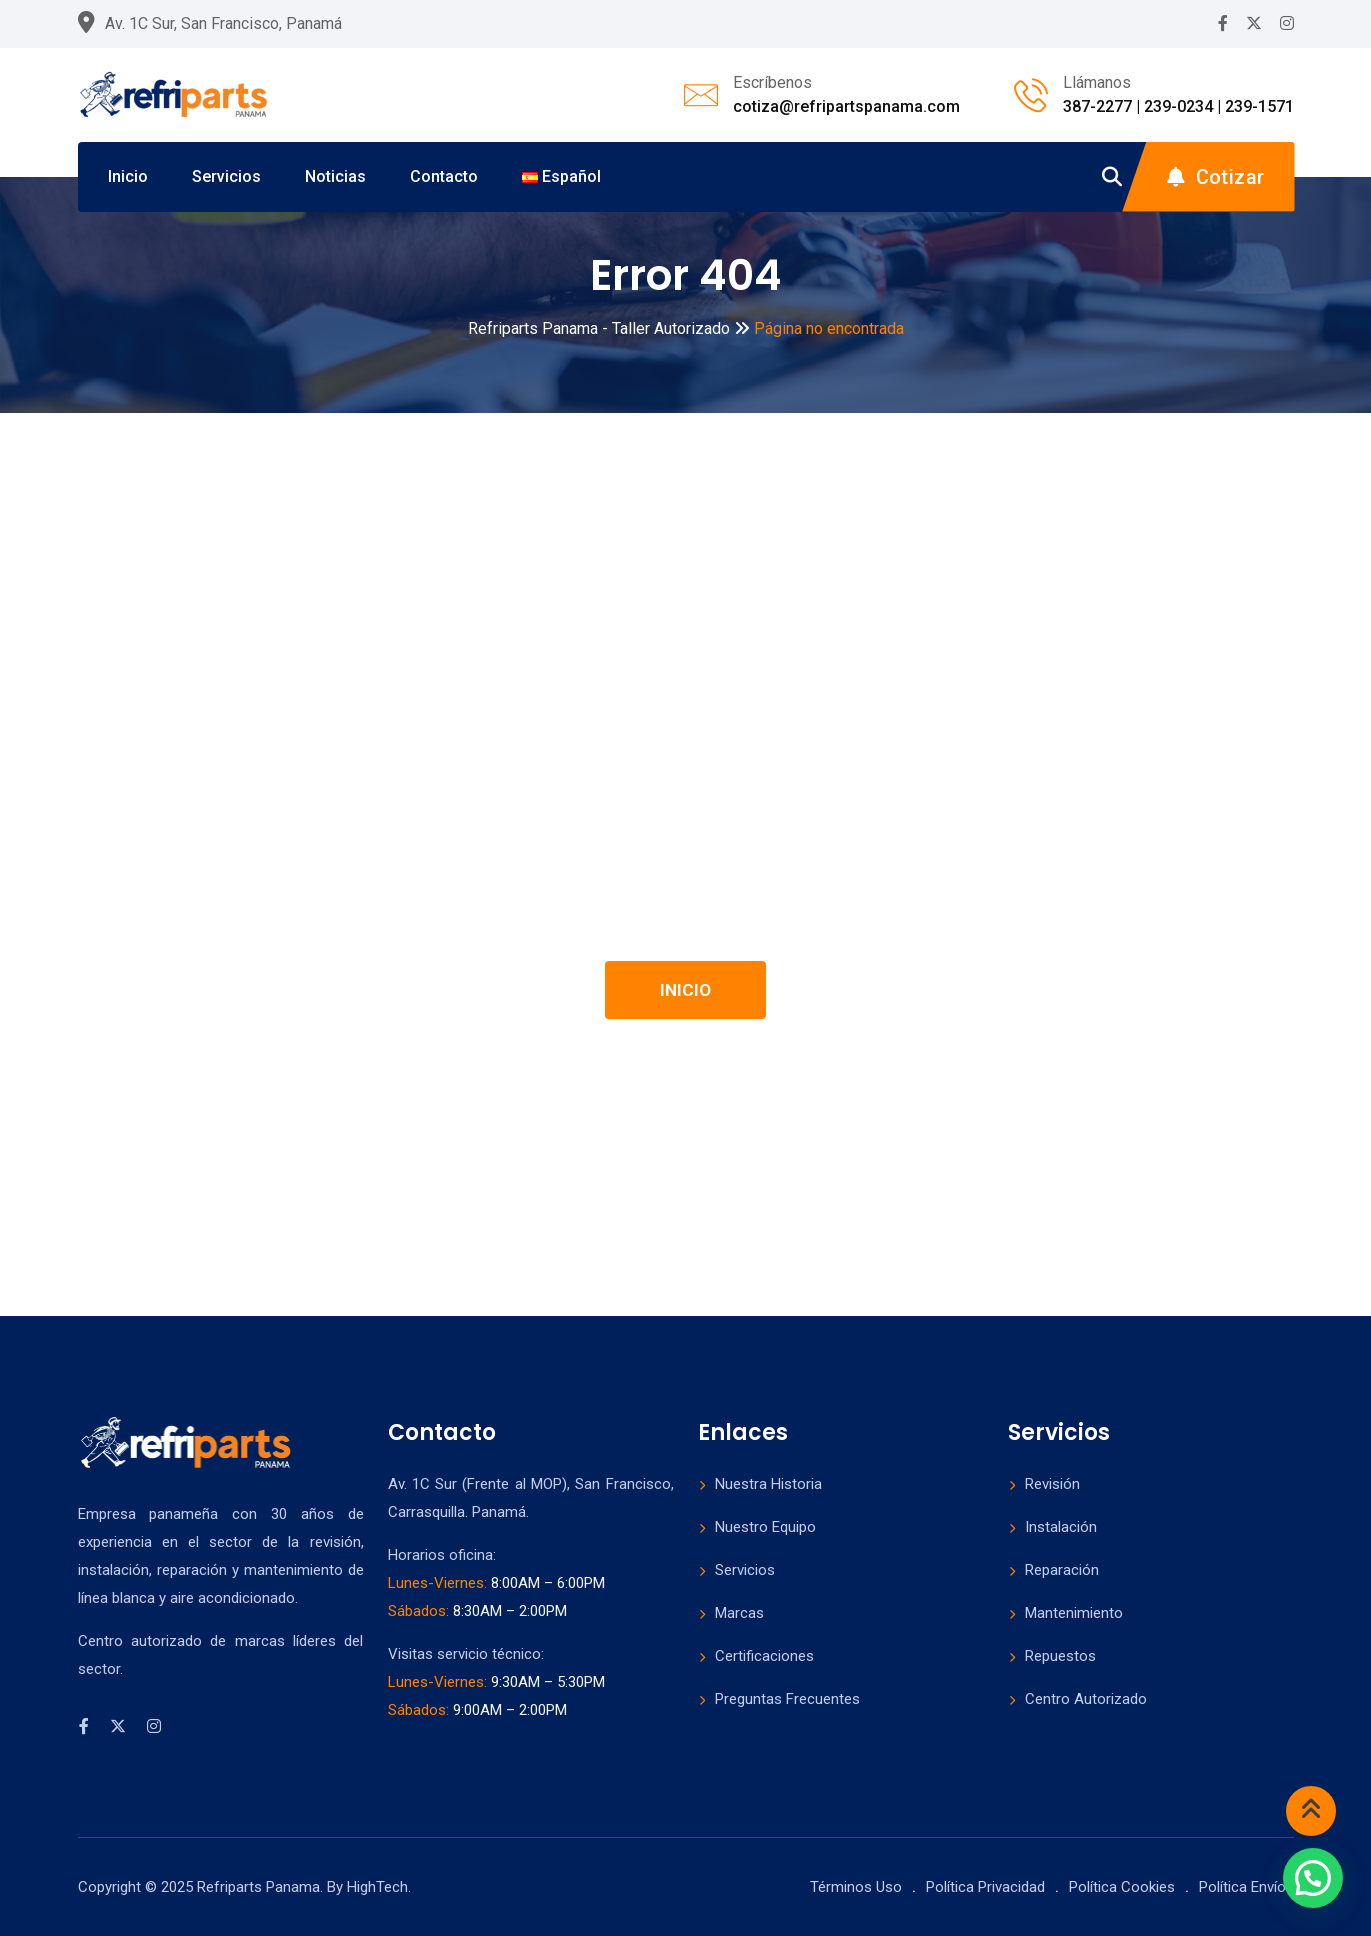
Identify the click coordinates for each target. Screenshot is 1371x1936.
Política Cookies (1122, 1887)
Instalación (1061, 1527)
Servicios (226, 176)
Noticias (335, 176)
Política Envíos (1246, 1887)
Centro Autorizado (1086, 1699)
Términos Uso (856, 1887)
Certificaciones (764, 1656)
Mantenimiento (1074, 1613)
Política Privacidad (985, 1887)
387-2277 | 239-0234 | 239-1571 (1178, 106)
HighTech (377, 1887)
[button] (1313, 1878)
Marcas (739, 1613)
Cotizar (1215, 177)
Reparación (1062, 1570)
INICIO (685, 990)
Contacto (444, 176)
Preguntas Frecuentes (787, 1699)
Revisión (1052, 1484)
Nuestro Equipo (765, 1527)
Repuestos (1060, 1656)
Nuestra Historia (768, 1484)
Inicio (128, 176)
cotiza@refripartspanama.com (846, 106)
